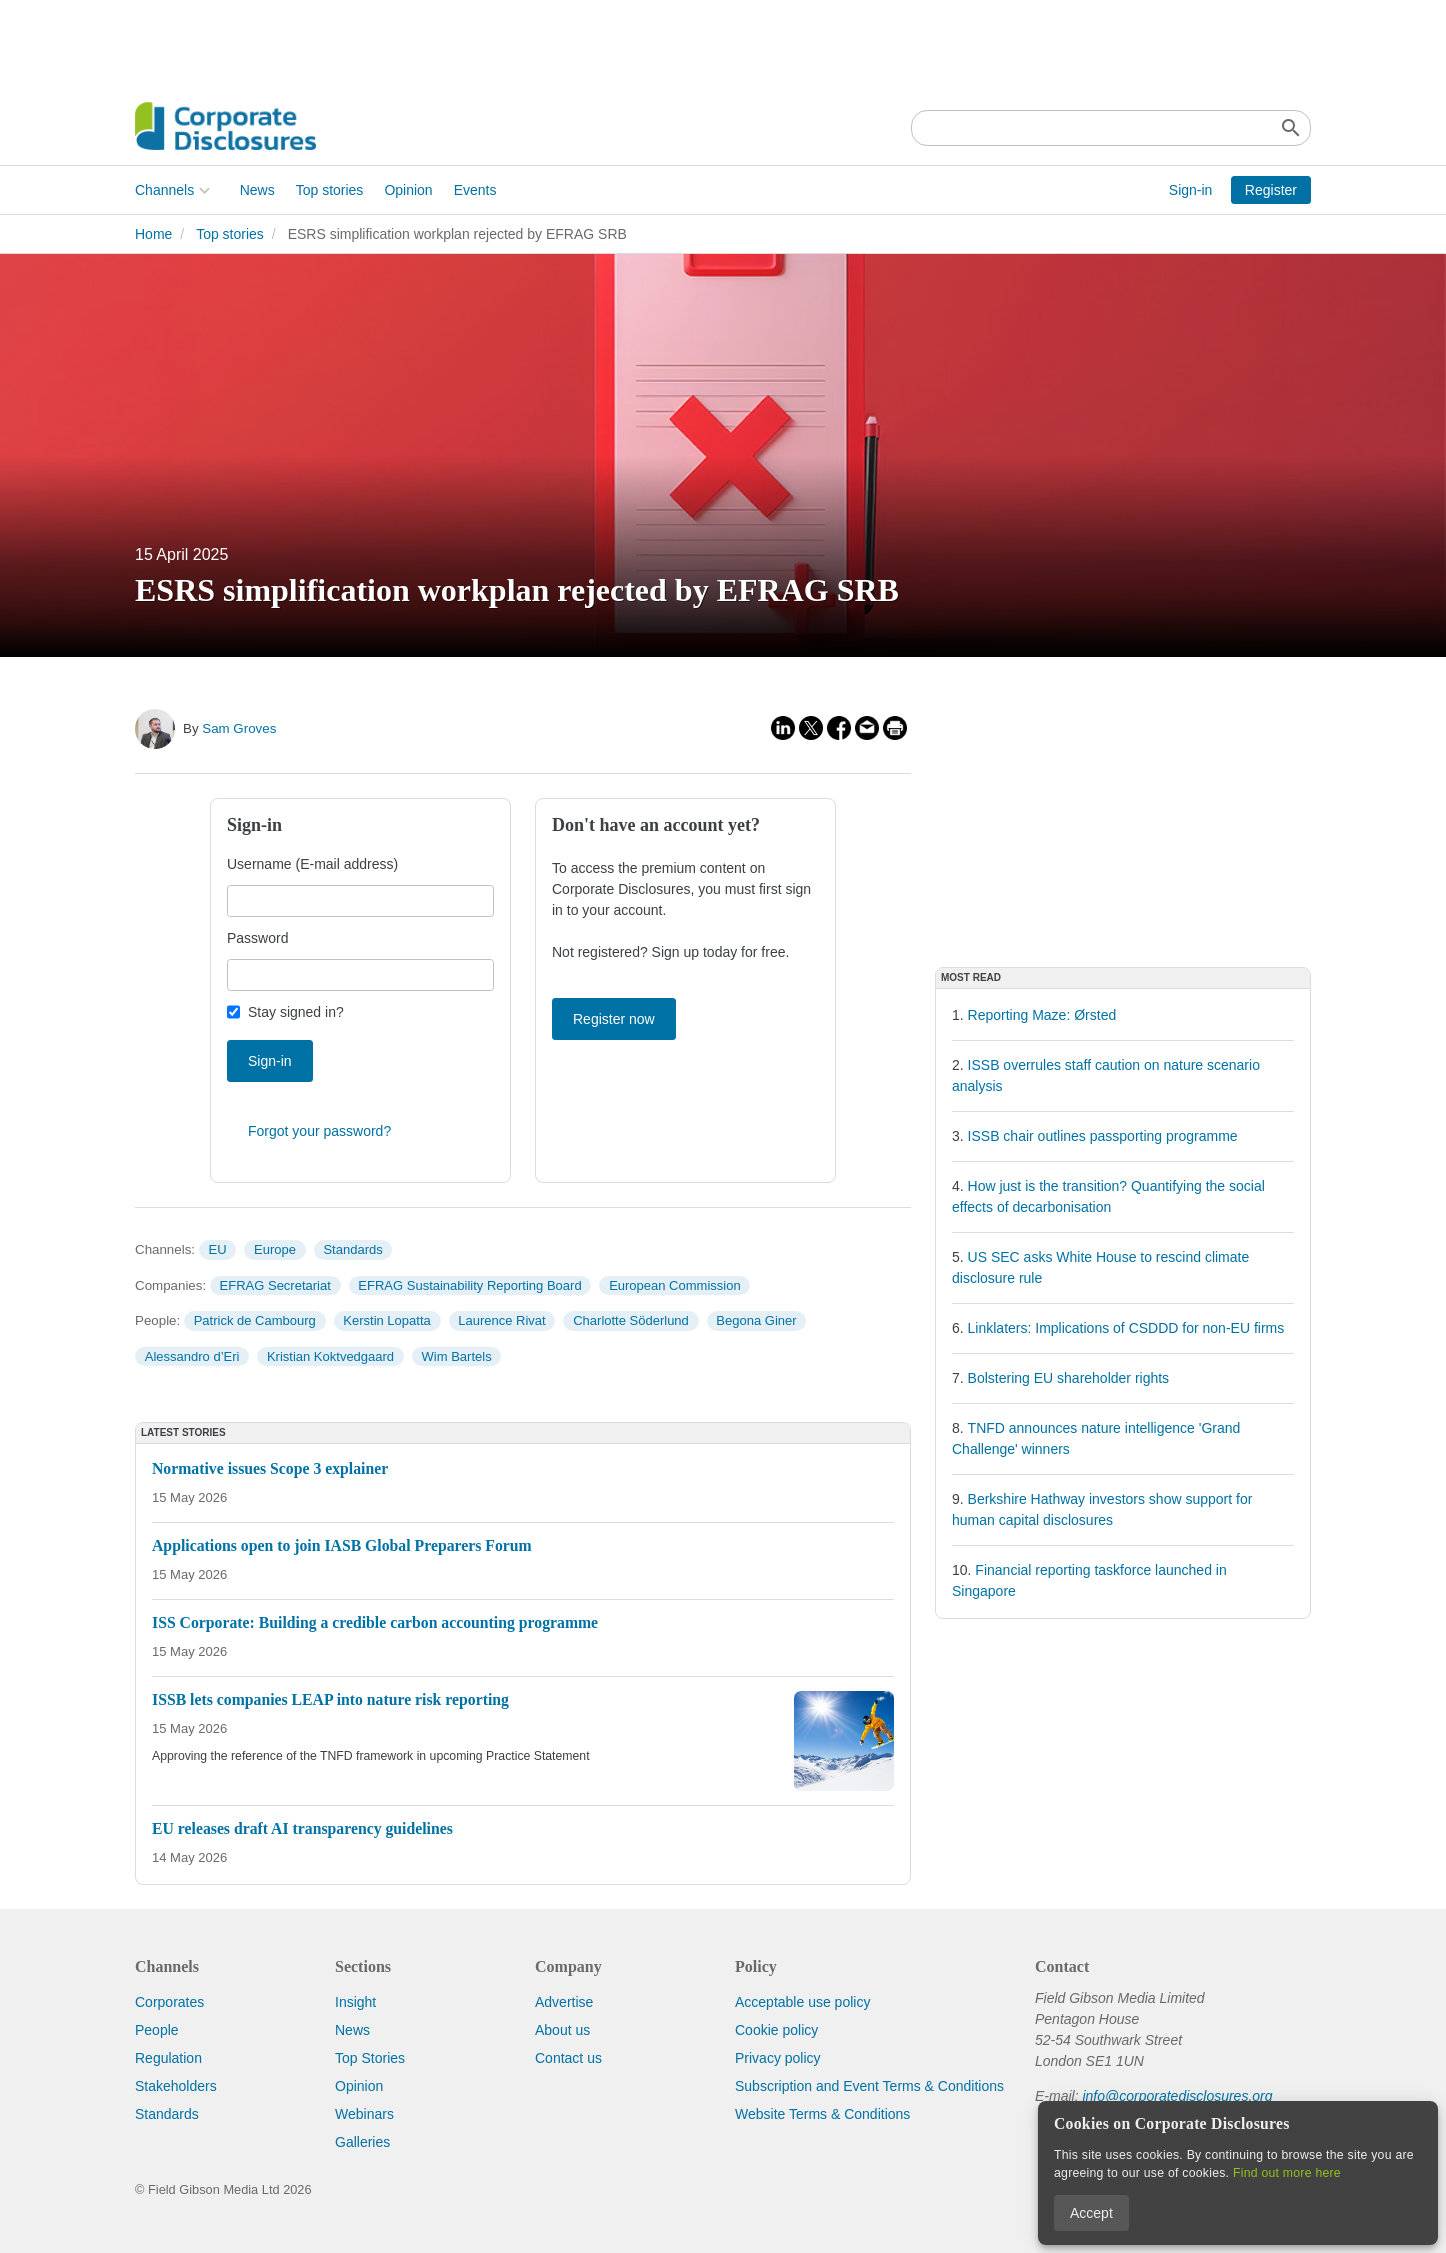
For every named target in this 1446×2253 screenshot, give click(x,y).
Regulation (168, 2058)
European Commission (675, 1285)
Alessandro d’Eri (192, 1356)
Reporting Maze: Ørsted (1042, 1015)
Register (1271, 190)
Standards (352, 1249)
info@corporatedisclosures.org (1177, 2096)
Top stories (330, 190)
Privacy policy (778, 2058)
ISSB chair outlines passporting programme (1103, 1136)
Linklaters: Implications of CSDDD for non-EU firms (1126, 1328)
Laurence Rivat (501, 1320)
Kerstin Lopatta (386, 1320)
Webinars (364, 2114)
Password (257, 938)
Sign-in (1191, 190)
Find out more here (1287, 2173)
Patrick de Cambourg (255, 1320)
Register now (614, 1019)
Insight (355, 2002)
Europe (275, 1249)
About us (562, 2030)
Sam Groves (239, 728)
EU (217, 1249)
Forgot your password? (319, 1131)
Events (475, 190)
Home (153, 234)
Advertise (564, 2002)
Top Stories (370, 2058)
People (157, 2030)
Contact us (568, 2058)
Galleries (362, 2142)
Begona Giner (756, 1320)
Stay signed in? (296, 1012)
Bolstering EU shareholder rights (1069, 1378)
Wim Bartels (457, 1356)
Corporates (169, 2002)
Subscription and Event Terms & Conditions (869, 2086)
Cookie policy (776, 2030)
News (257, 190)
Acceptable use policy (802, 2002)
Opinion (408, 190)
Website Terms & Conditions (822, 2114)
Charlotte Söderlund (631, 1320)
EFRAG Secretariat (275, 1285)
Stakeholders (176, 2086)
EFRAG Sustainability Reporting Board (469, 1285)
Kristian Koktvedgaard (330, 1356)
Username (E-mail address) (312, 864)
